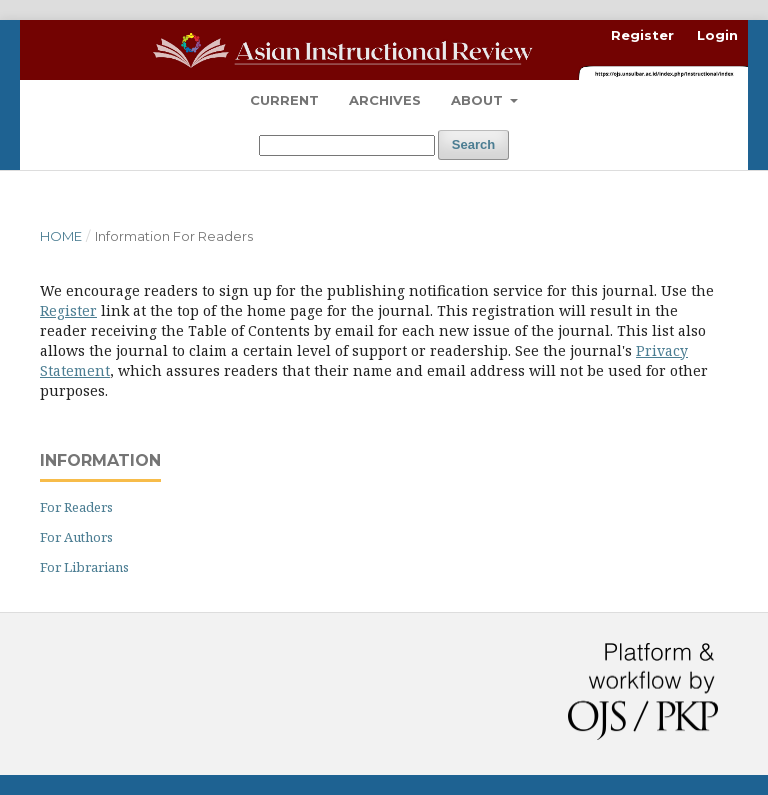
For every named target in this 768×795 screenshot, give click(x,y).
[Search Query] (347, 145)
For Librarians (84, 567)
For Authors (76, 537)
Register (642, 35)
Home (61, 236)
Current (284, 100)
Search (473, 144)
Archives (385, 100)
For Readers (76, 507)
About (479, 100)
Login (717, 35)
